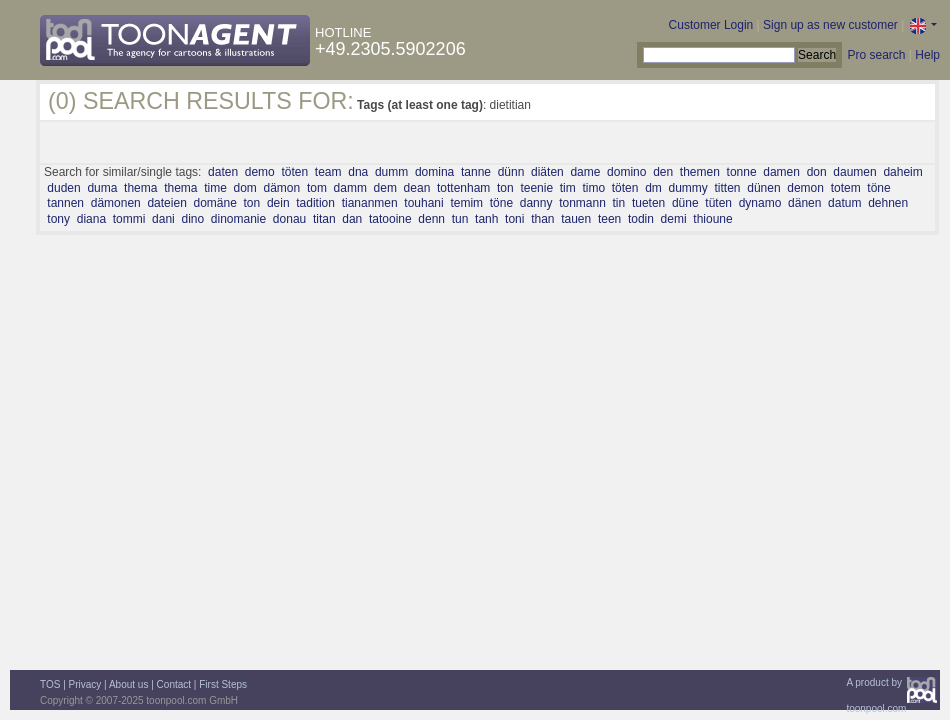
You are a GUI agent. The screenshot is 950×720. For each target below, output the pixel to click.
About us (128, 684)
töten (294, 172)
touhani (423, 203)
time (215, 188)
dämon (282, 188)
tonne (742, 172)
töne (878, 188)
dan (352, 219)
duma (102, 188)
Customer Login (711, 25)
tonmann (582, 203)
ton (505, 188)
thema (140, 188)
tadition (315, 203)
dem (385, 188)
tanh (486, 219)
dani (163, 219)
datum (844, 203)
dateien (166, 203)
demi (674, 219)
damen (781, 172)
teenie (536, 188)
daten (223, 172)
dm (653, 188)
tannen (65, 203)
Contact (174, 684)
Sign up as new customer (830, 25)
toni (514, 219)
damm (350, 188)
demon (805, 188)
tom (317, 188)
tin (619, 203)
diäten (547, 172)
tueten (648, 203)
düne (685, 203)
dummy (688, 188)
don (817, 172)
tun (460, 219)
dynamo (760, 203)
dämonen (116, 203)
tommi (129, 219)
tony (58, 219)
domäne (214, 203)
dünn (511, 172)
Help (927, 55)
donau (289, 219)
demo (260, 172)
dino (192, 219)
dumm (391, 172)
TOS (50, 684)
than (542, 219)
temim (466, 203)
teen (609, 219)
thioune (712, 219)
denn (431, 219)
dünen (763, 188)
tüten (718, 203)
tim (568, 188)
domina (434, 172)
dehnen (888, 203)
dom (245, 188)
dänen (804, 203)
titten (728, 188)
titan (324, 219)
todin (641, 219)
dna (358, 172)
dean (417, 188)
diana (91, 219)
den (663, 172)
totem (846, 188)
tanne (476, 172)
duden (63, 188)
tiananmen (370, 203)
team (328, 172)
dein (278, 203)
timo (593, 188)
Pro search (876, 55)
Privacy (85, 684)
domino (626, 172)
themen (700, 172)
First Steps (223, 684)
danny (536, 203)
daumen (854, 172)
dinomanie (238, 219)
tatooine (390, 219)
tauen (576, 219)
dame (585, 172)
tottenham (463, 188)
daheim (902, 172)
